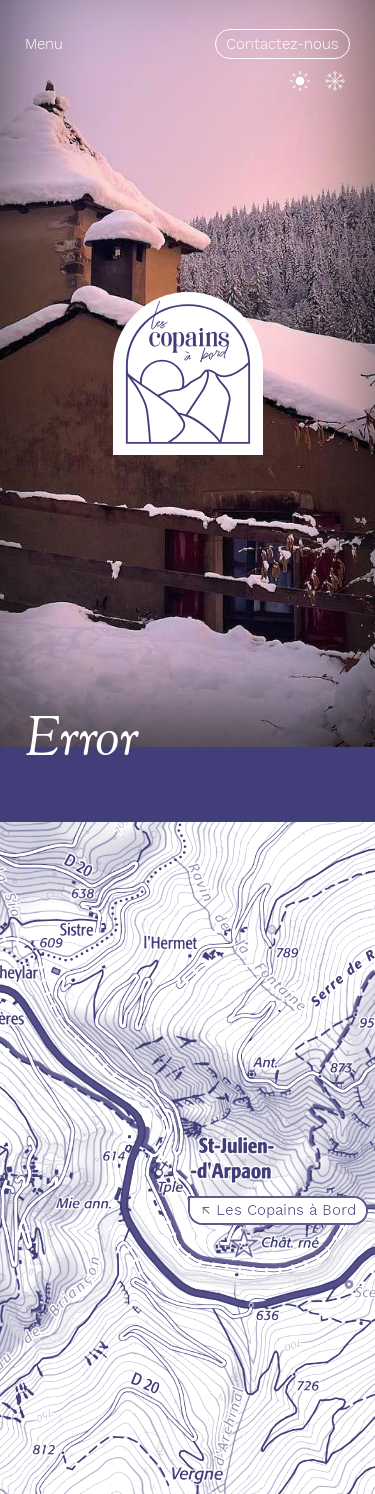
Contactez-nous (282, 44)
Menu (44, 44)
